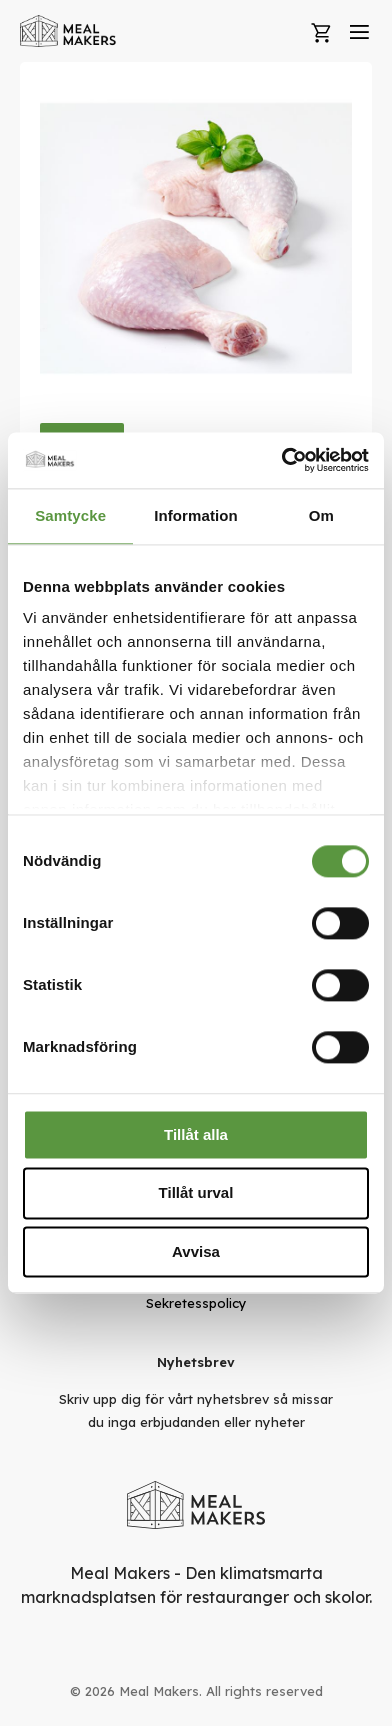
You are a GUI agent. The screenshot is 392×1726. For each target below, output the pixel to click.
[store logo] (68, 31)
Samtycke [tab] (70, 515)
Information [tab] (196, 515)
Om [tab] (321, 515)
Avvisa (196, 1251)
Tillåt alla (196, 1134)
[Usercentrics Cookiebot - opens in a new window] (282, 460)
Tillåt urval (196, 1193)
